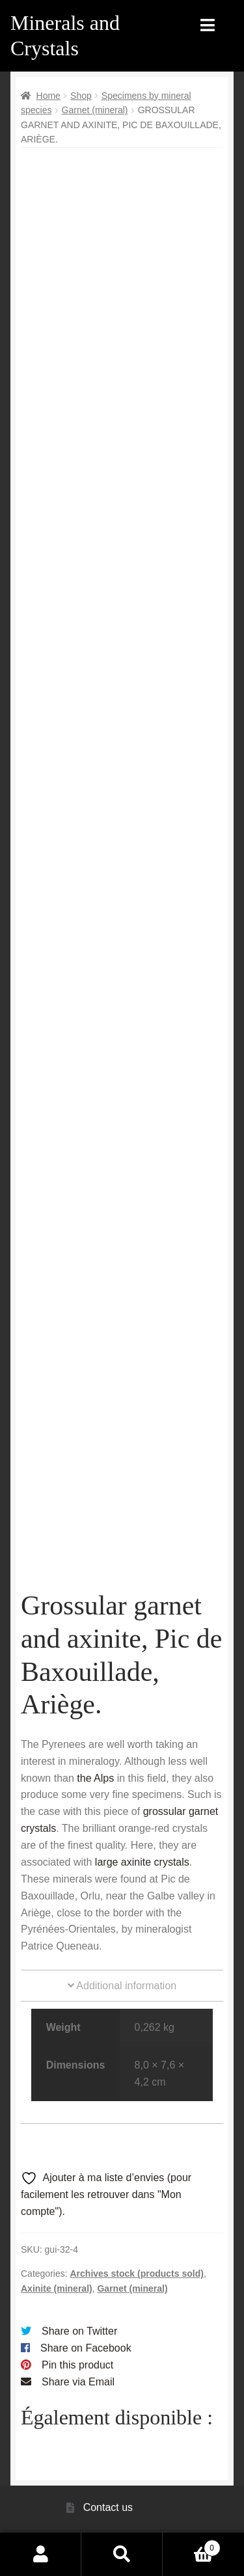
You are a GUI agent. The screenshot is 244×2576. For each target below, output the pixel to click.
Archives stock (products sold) (136, 2273)
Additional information (122, 1985)
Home (48, 95)
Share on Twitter (79, 2331)
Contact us (108, 2507)
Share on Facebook (85, 2348)
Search (122, 2554)
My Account (40, 2554)
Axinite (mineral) (56, 2288)
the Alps (95, 1778)
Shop (81, 95)
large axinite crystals (142, 1862)
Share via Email (78, 2381)
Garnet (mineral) (95, 110)
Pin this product (77, 2364)
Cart (192, 2545)
